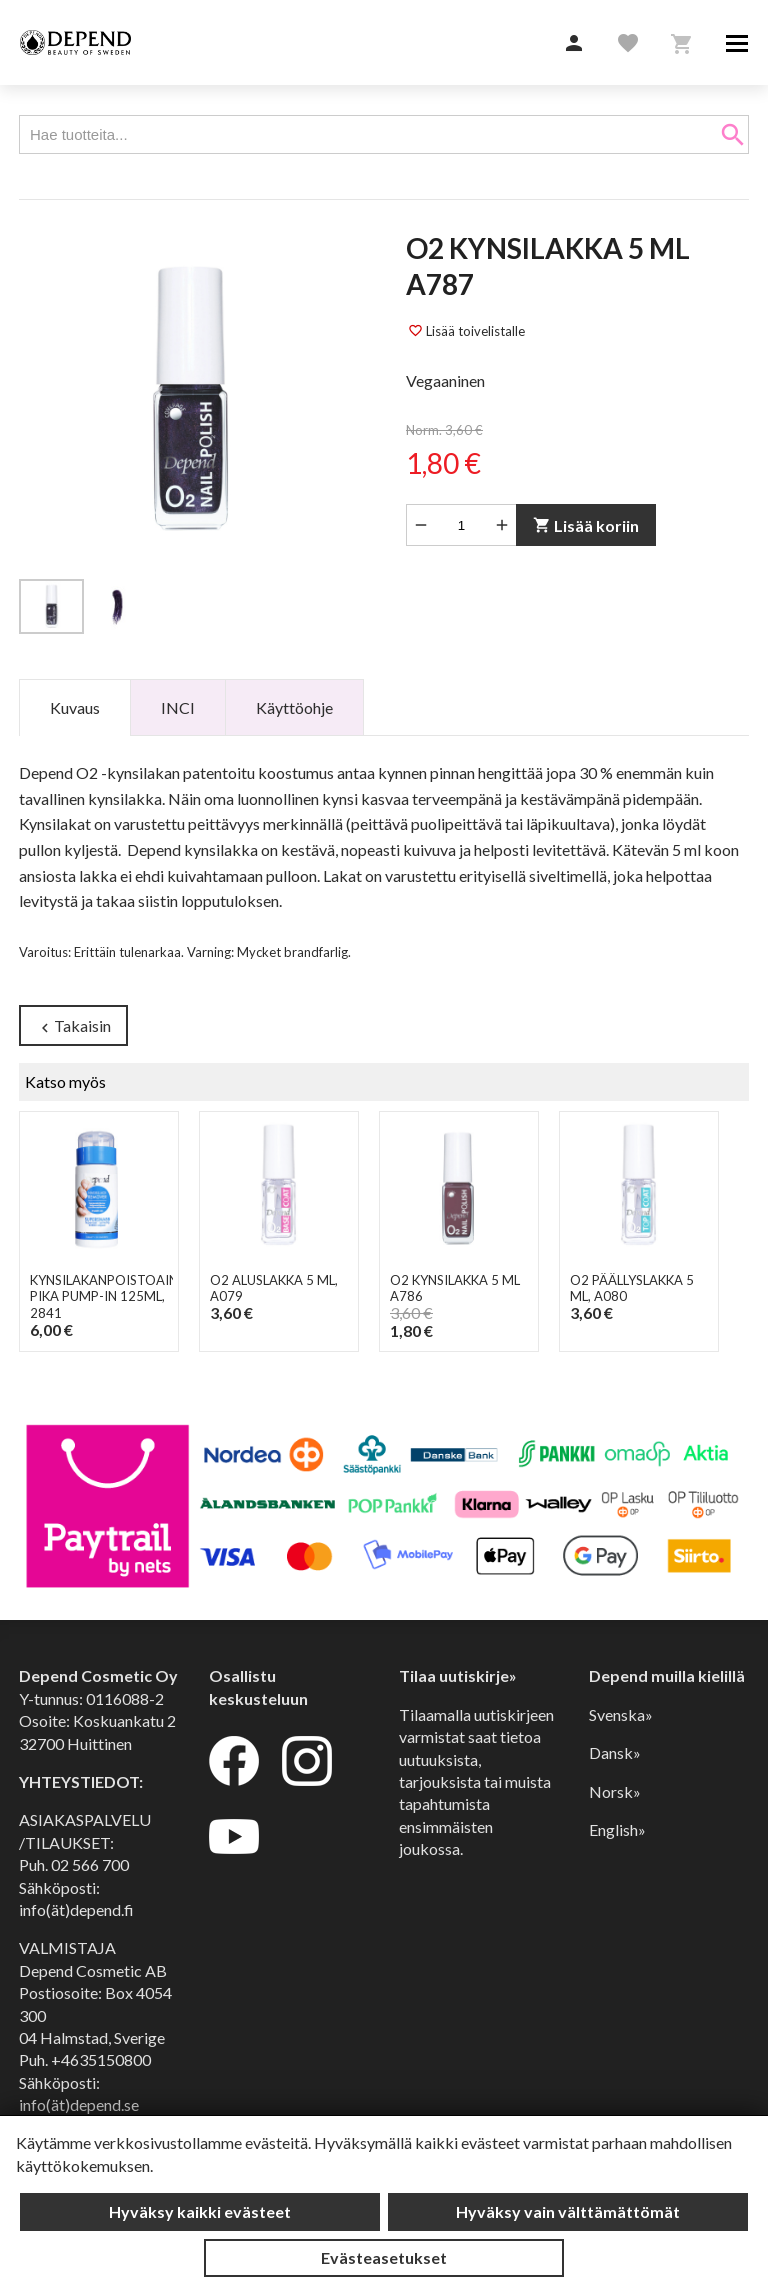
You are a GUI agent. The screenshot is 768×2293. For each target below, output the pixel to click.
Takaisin (73, 1026)
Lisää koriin (586, 525)
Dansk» (615, 1752)
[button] (574, 44)
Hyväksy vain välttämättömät (568, 2211)
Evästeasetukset (384, 2257)
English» (617, 1829)
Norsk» (615, 1791)
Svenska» (621, 1714)
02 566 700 (90, 1864)
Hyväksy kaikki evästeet (200, 2211)
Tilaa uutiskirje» (458, 1675)
